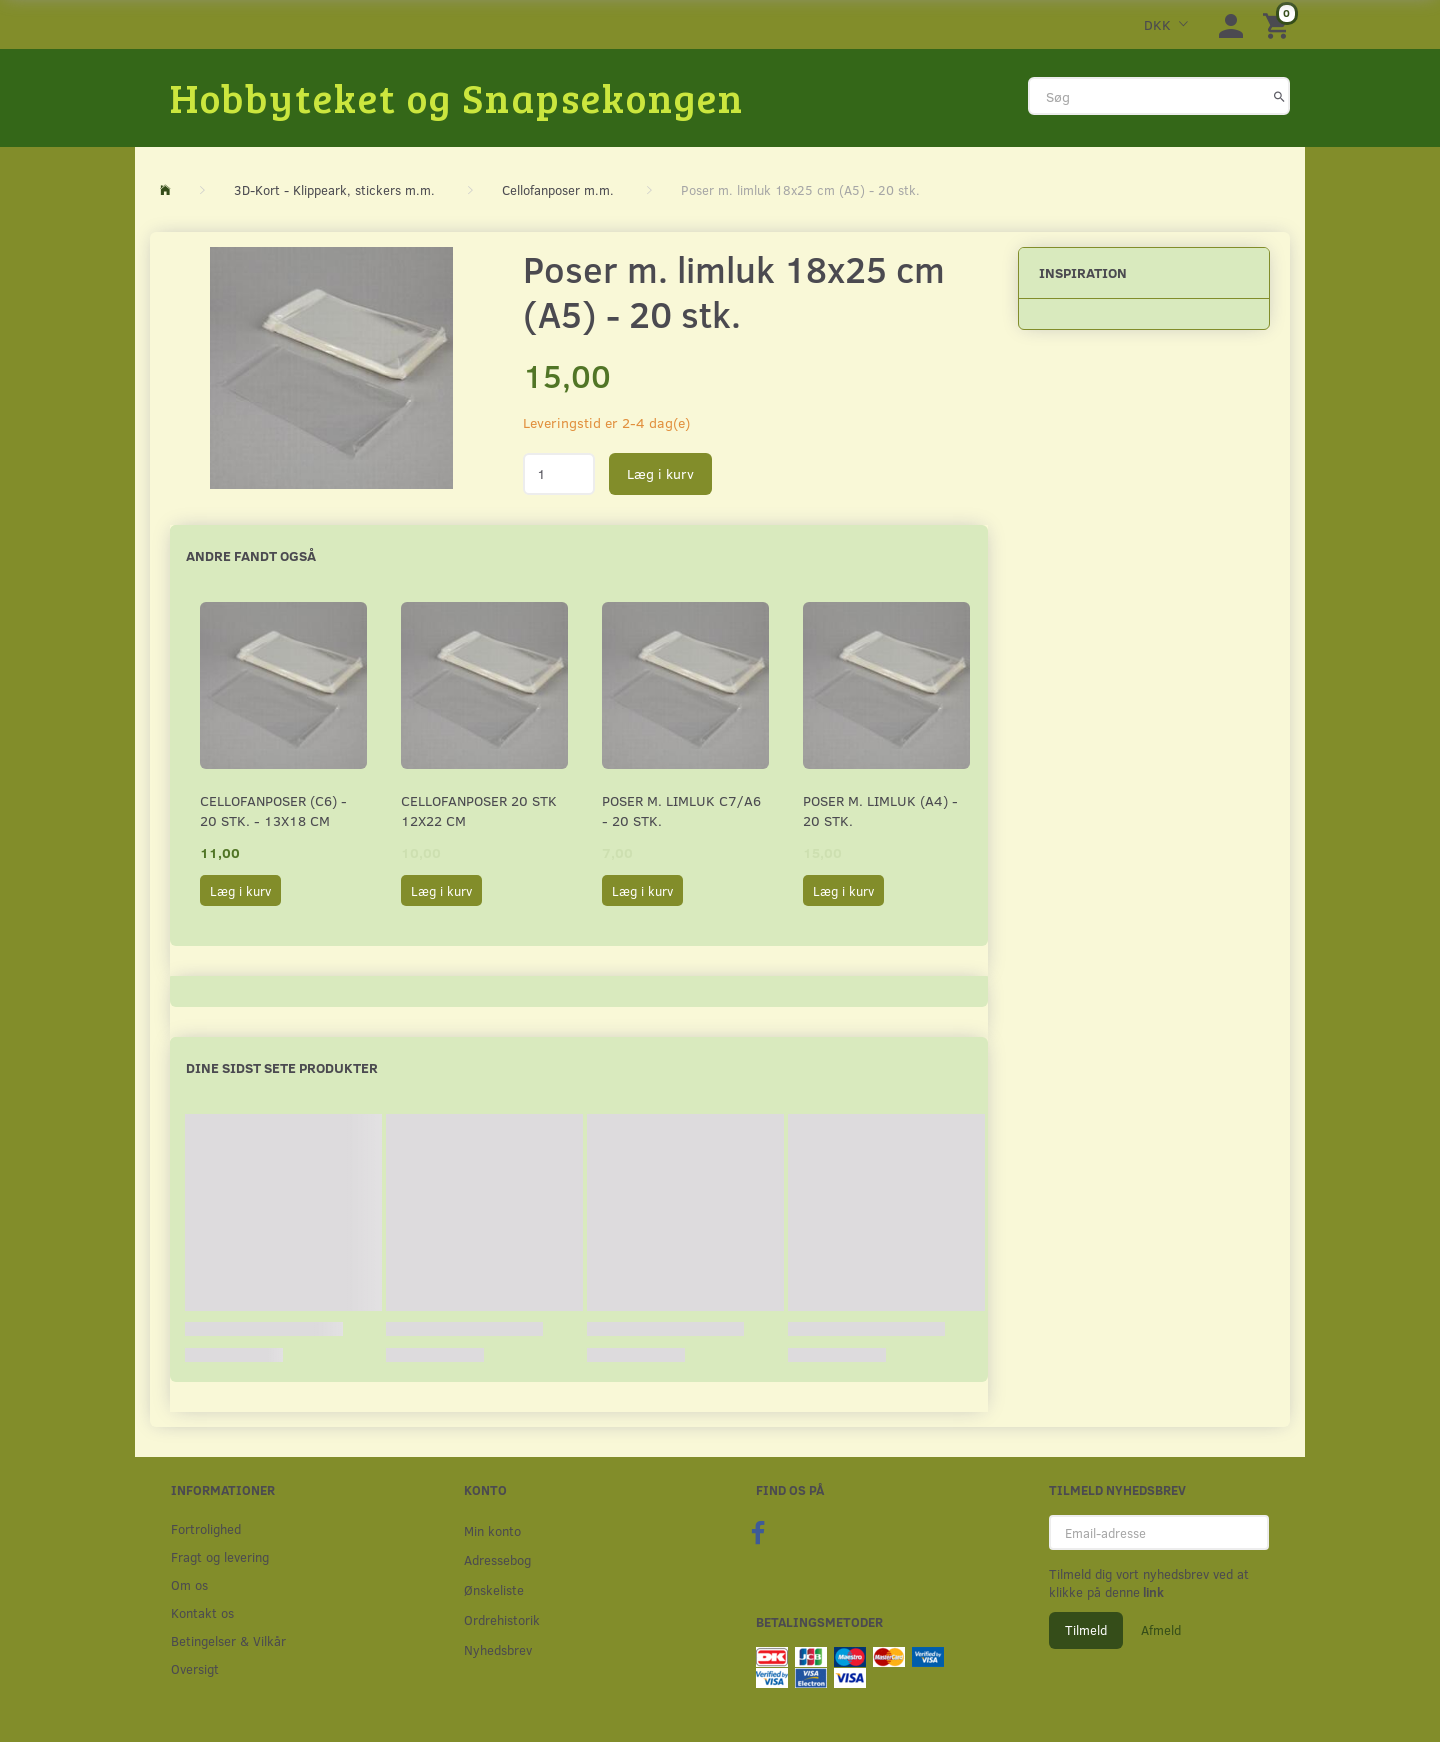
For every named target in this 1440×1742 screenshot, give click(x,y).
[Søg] (1279, 96)
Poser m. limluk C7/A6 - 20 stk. (681, 810)
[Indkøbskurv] (1279, 24)
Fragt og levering (220, 1556)
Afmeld (1161, 1630)
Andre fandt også (251, 555)
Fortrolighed (206, 1528)
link (1152, 1592)
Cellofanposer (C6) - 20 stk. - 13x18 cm (273, 810)
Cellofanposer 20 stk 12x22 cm (479, 810)
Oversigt (195, 1668)
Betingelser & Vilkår (228, 1640)
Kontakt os (202, 1612)
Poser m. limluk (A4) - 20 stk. (880, 810)
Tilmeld (1086, 1630)
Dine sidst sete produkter (282, 1067)
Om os (189, 1584)
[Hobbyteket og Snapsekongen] (457, 97)
